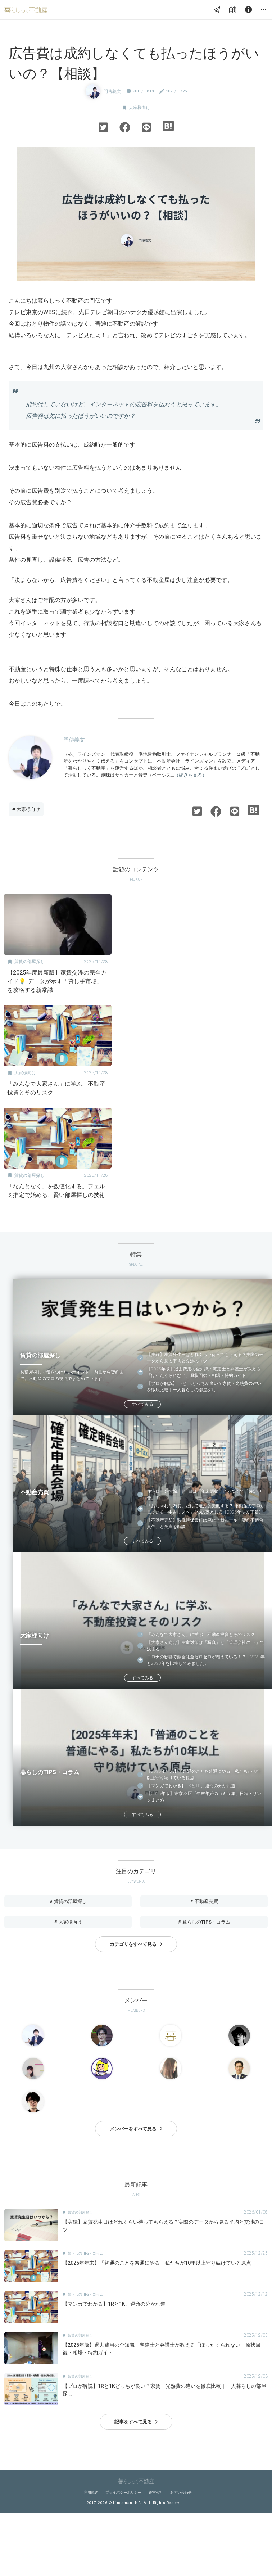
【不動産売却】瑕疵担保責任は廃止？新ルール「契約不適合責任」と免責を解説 (205, 1523)
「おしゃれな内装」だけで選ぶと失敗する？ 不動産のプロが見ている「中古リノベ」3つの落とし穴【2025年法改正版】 (206, 1509)
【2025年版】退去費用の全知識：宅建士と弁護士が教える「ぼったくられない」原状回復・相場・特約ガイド (203, 1372)
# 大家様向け (26, 809)
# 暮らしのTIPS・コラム (204, 1922)
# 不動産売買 (204, 1901)
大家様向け (139, 107)
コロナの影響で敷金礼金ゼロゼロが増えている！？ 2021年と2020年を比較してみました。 (206, 1660)
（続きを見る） (190, 775)
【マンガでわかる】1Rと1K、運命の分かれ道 (191, 1785)
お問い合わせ (181, 2492)
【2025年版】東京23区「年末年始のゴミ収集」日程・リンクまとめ (204, 1797)
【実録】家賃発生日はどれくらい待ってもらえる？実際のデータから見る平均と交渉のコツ (205, 1358)
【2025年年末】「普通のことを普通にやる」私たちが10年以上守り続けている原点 (204, 1774)
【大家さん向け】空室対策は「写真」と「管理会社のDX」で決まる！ (205, 1645)
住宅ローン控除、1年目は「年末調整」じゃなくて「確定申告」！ (204, 1494)
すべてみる (142, 1404)
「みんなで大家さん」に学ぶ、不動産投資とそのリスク (201, 1634)
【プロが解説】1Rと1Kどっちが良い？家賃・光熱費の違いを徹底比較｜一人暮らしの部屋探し (204, 1386)
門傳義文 (112, 91)
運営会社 (156, 2492)
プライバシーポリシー (123, 2492)
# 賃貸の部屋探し (68, 1901)
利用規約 (91, 2492)
